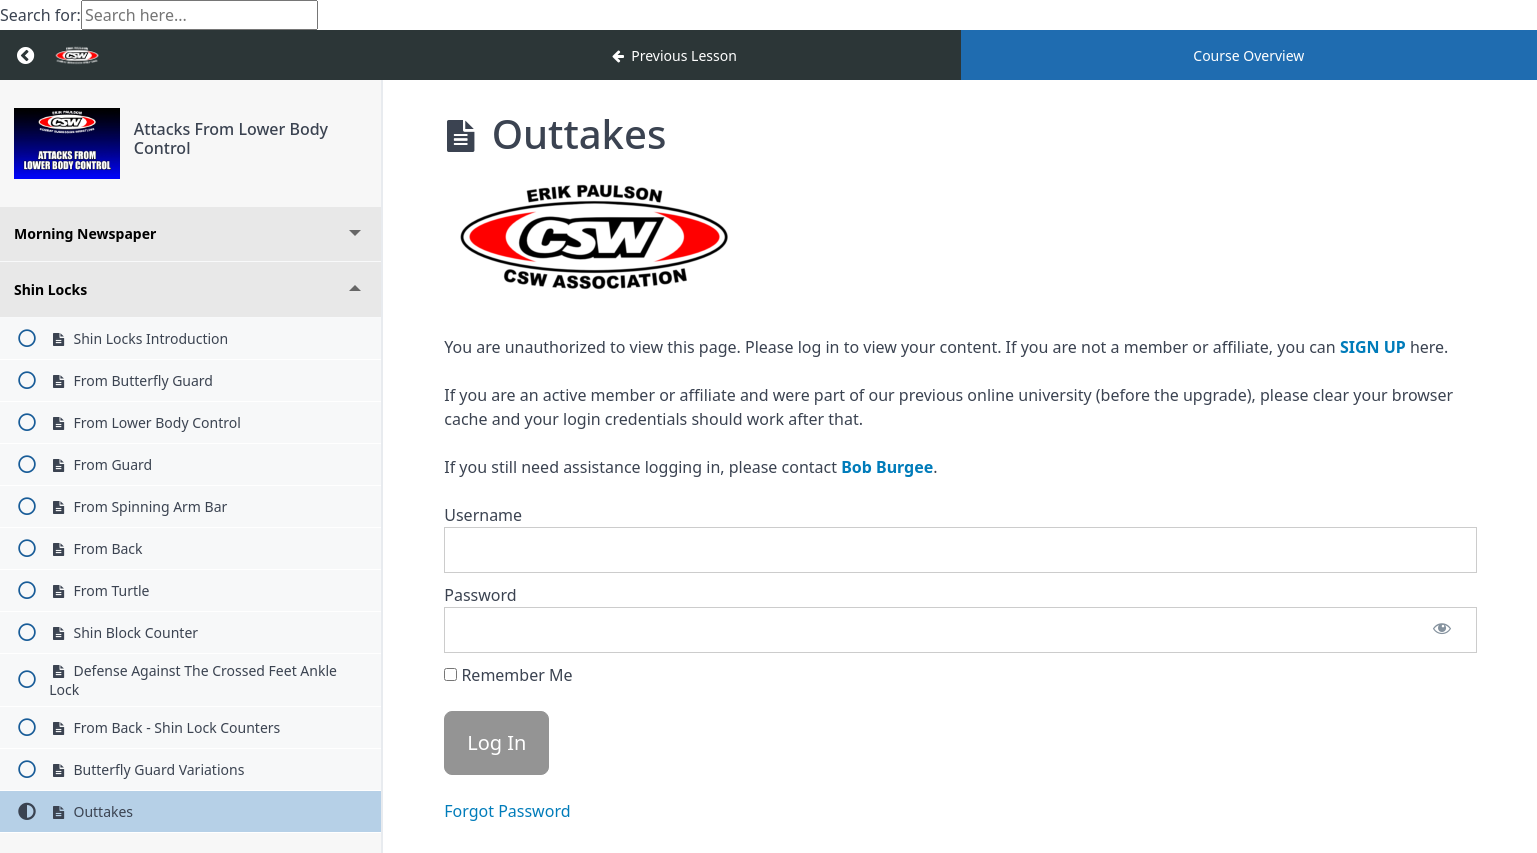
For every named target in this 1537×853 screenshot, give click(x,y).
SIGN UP (1373, 347)
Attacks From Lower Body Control (231, 138)
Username (483, 515)
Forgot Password (507, 811)
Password (480, 595)
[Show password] (1442, 630)
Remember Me (508, 675)
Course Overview (1248, 55)
